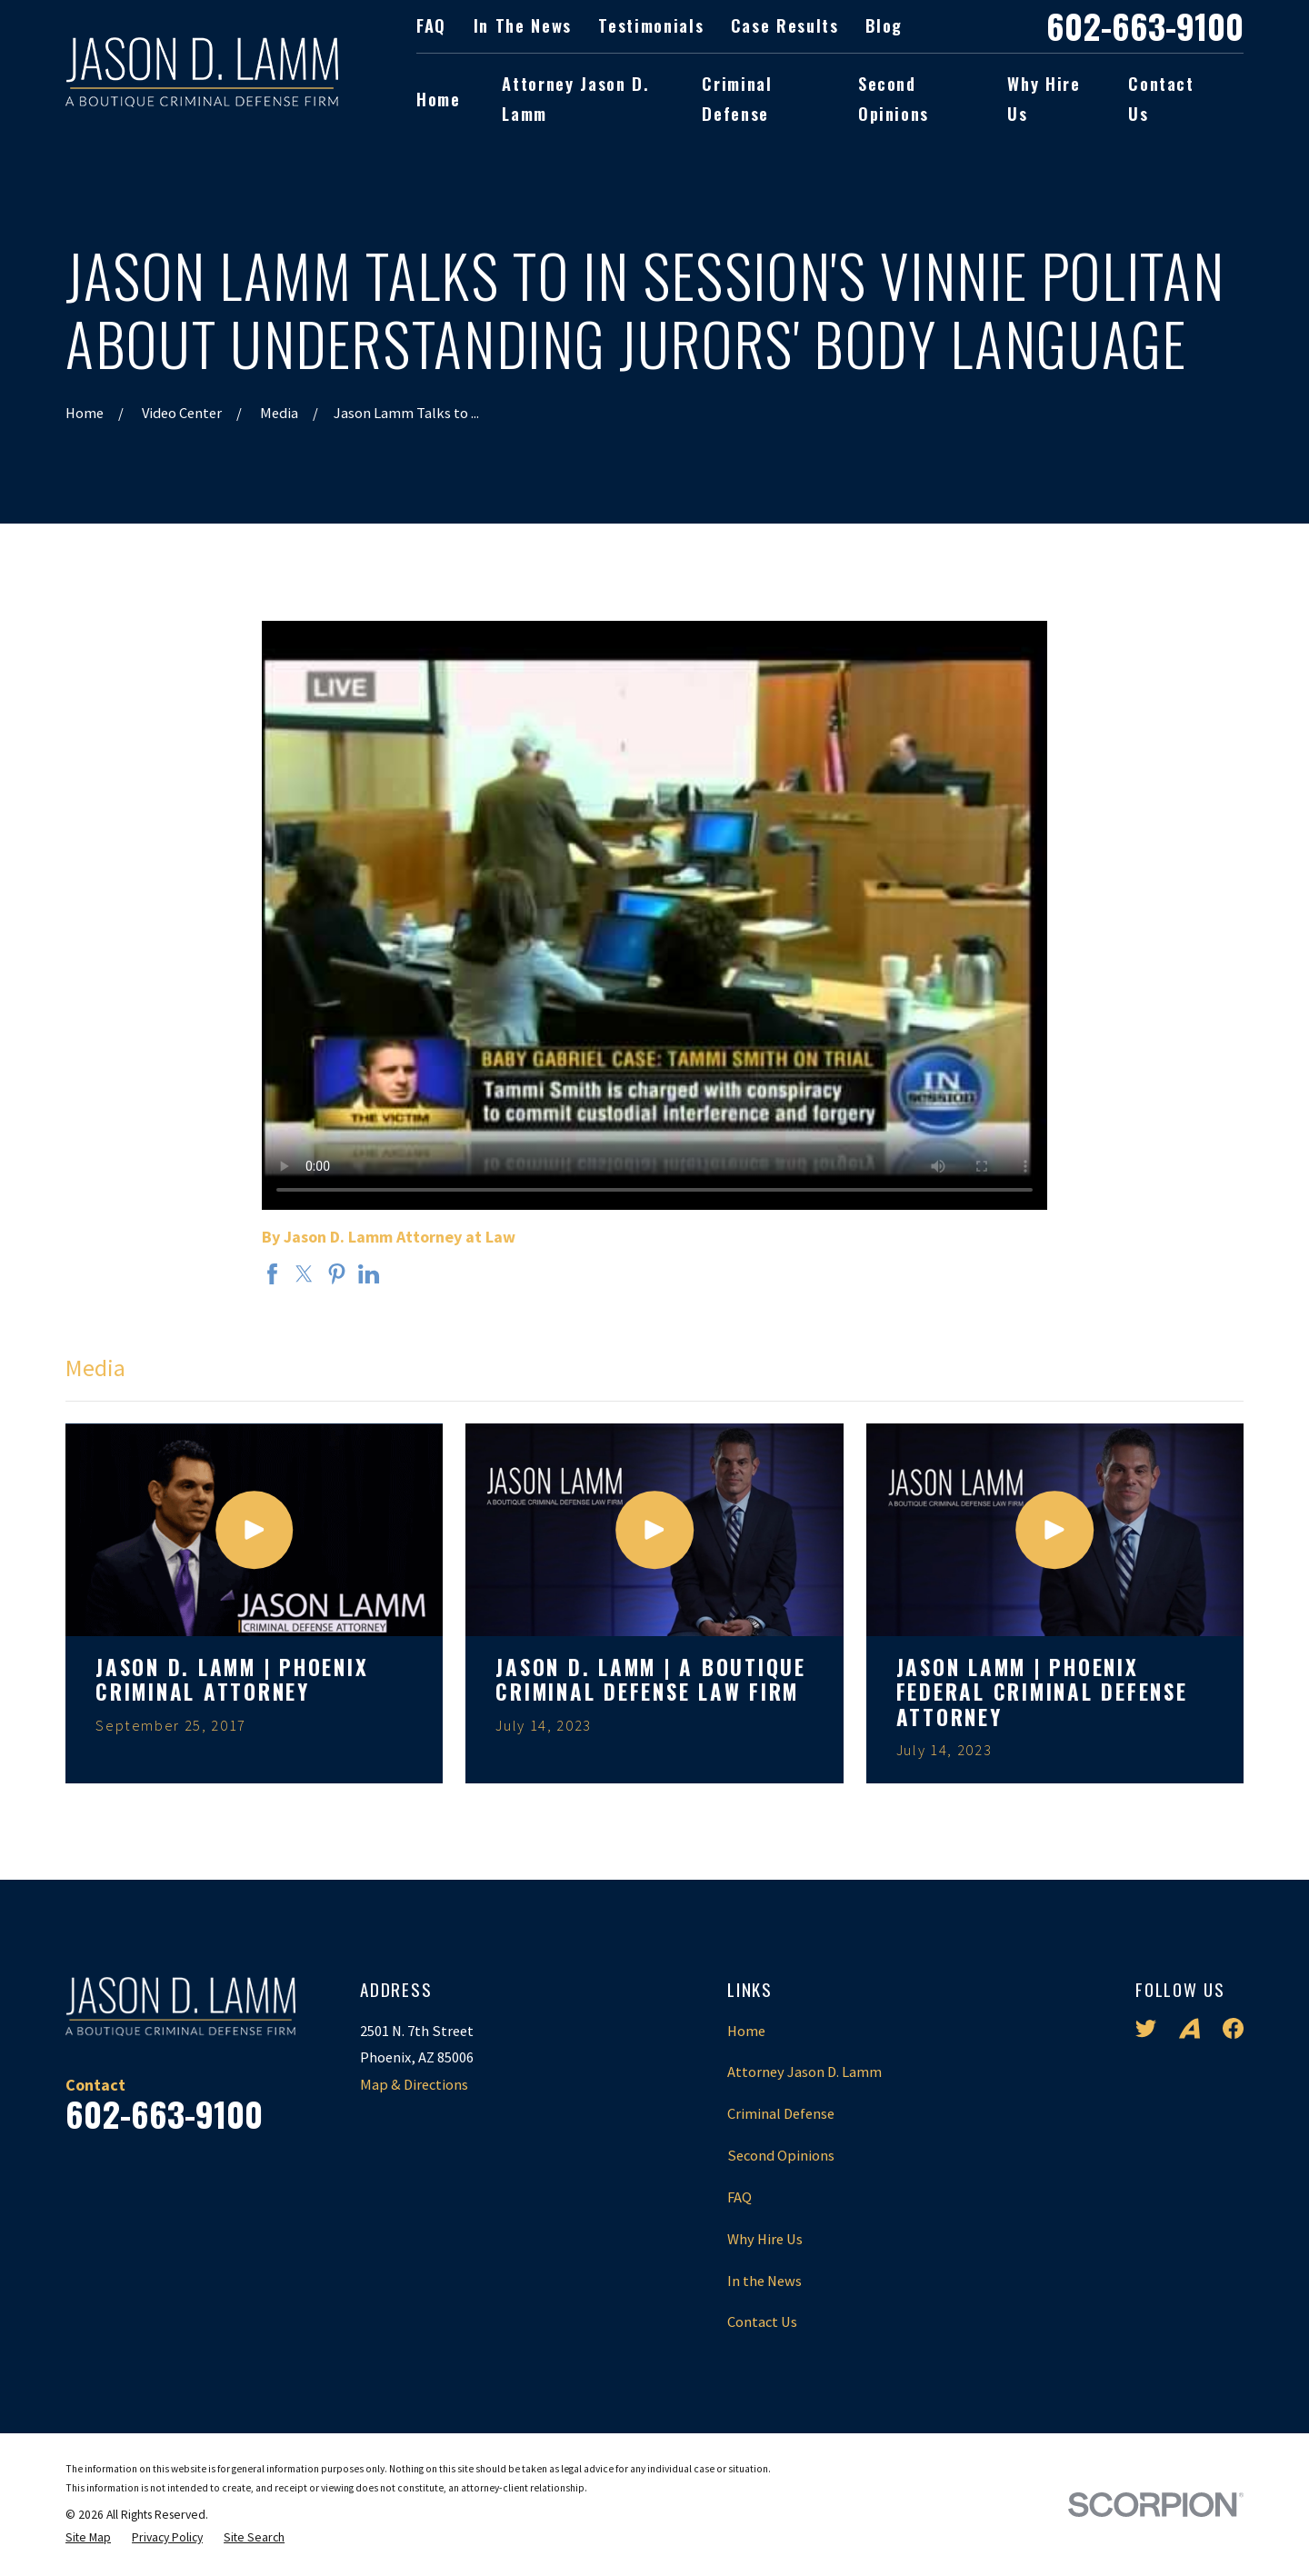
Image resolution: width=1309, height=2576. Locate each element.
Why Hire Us (765, 2239)
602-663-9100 (1145, 26)
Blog (884, 25)
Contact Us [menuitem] (1161, 98)
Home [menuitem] (438, 98)
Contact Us (762, 2321)
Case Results (785, 25)
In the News (523, 25)
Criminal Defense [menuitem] (737, 98)
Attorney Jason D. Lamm (804, 2071)
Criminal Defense (780, 2113)
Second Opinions (780, 2155)
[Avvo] (1189, 2028)
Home (746, 2031)
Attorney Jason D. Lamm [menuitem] (575, 98)
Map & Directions (414, 2084)
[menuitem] (88, 2538)
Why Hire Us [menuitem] (1043, 98)
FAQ (431, 25)
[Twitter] (1145, 2028)
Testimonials (651, 25)
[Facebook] (1233, 2028)
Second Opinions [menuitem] (893, 98)
